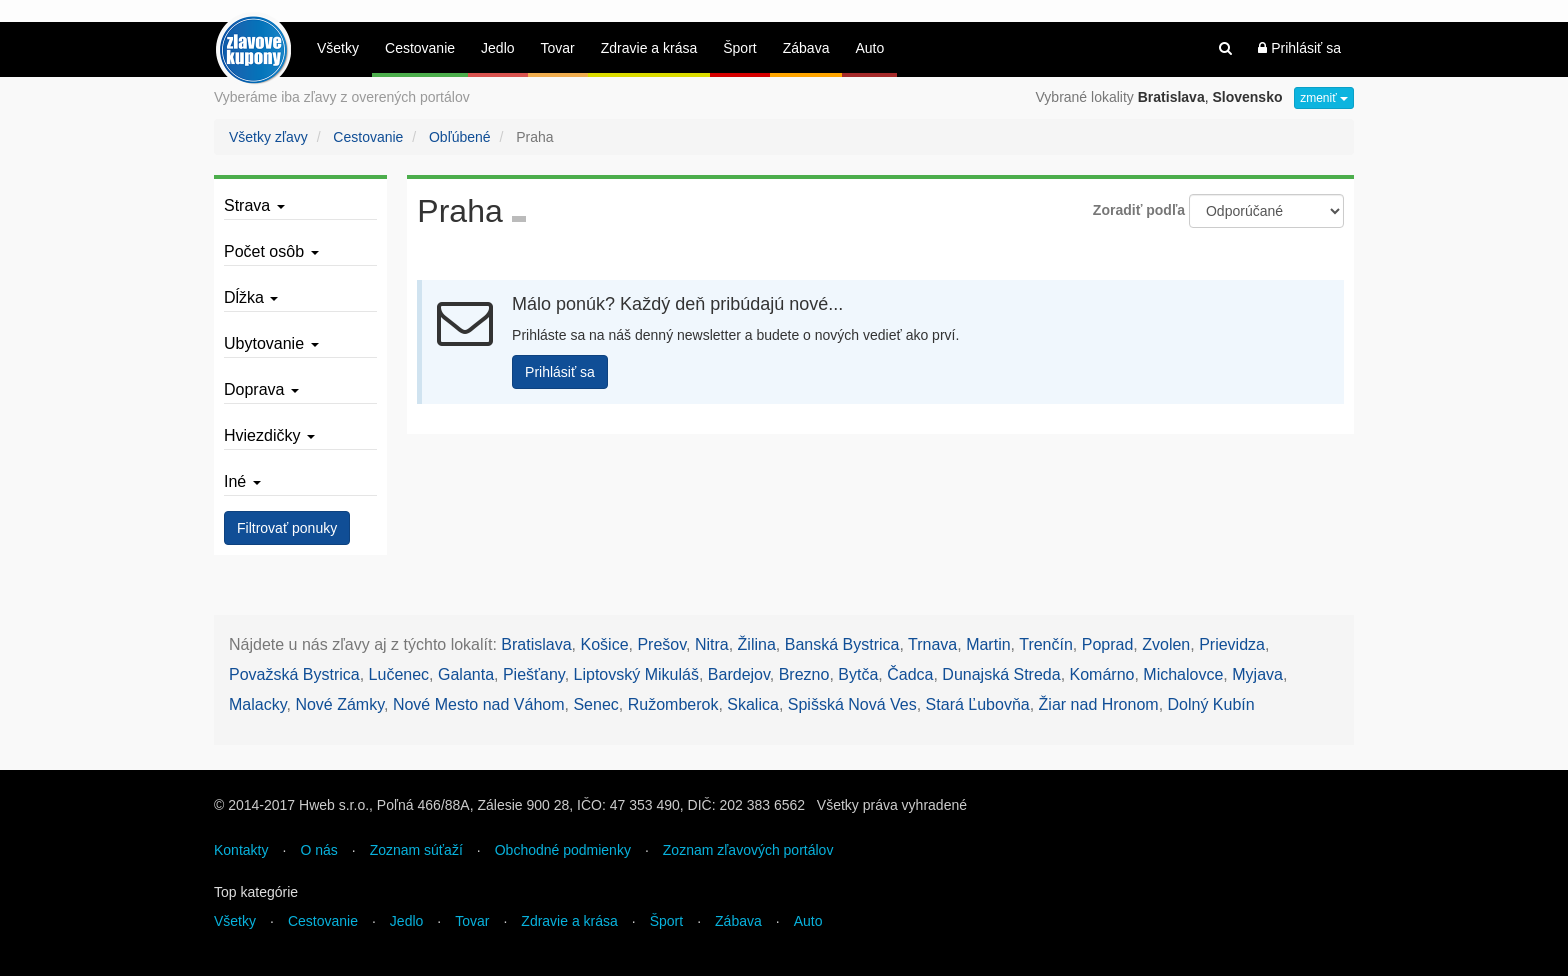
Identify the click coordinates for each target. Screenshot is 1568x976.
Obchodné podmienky (563, 850)
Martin (988, 644)
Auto (869, 48)
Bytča (858, 674)
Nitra (712, 644)
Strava (254, 205)
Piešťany (534, 674)
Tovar (558, 48)
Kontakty (241, 850)
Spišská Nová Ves (852, 704)
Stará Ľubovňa (978, 704)
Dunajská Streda (1001, 674)
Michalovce (1183, 674)
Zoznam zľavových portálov (748, 850)
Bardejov (739, 674)
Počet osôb (271, 251)
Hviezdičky (269, 435)
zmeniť (1324, 98)
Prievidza (1232, 644)
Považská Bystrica (294, 674)
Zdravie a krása (649, 48)
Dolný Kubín (1211, 704)
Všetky (338, 48)
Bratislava (536, 644)
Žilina (757, 644)
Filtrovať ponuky (287, 528)
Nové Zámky (339, 704)
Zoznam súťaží (416, 850)
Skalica (753, 704)
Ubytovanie (271, 343)
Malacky (258, 704)
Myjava (1257, 674)
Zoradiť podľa (1139, 210)
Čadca (910, 674)
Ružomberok (673, 704)
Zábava (806, 48)
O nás (318, 850)
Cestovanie (420, 48)
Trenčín (1046, 644)
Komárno (1102, 674)
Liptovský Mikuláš (636, 674)
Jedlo (497, 48)
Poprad (1108, 644)
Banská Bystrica (842, 644)
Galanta (466, 674)
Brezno (804, 674)
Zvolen (1166, 644)
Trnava (932, 644)
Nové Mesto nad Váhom (479, 704)
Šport (739, 48)
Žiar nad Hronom (1099, 704)
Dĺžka (251, 297)
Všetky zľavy (268, 137)
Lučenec (399, 674)
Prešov (661, 644)
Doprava (261, 389)
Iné (242, 481)
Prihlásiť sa (1299, 48)
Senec (595, 704)
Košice (605, 644)
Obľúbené (460, 137)
